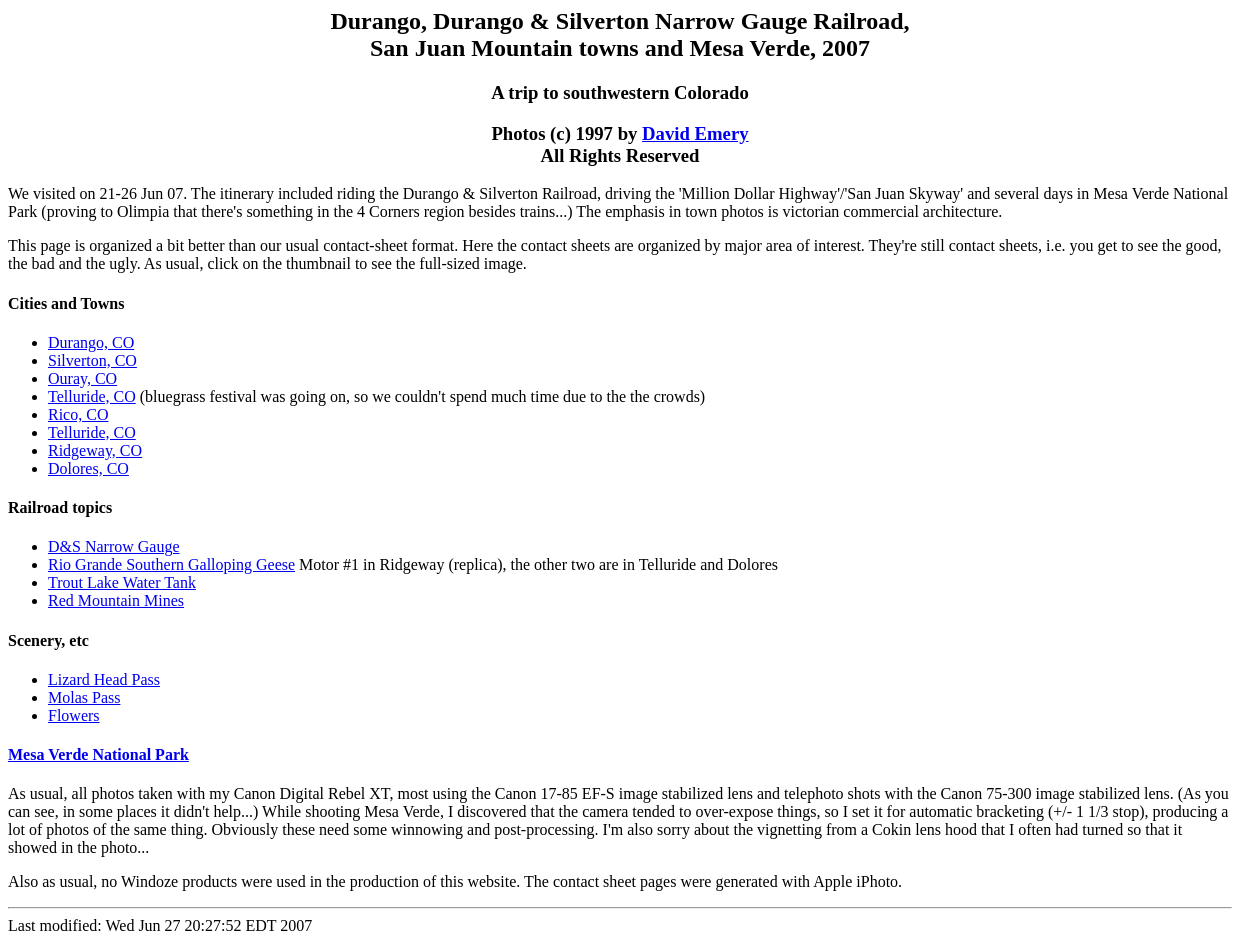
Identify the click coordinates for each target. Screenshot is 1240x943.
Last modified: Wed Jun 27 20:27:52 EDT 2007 (620, 859)
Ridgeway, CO (95, 450)
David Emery (695, 133)
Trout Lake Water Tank (122, 582)
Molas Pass (84, 697)
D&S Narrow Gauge (114, 546)
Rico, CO (78, 414)
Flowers (74, 715)
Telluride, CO (92, 396)
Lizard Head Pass (104, 679)
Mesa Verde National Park (98, 754)
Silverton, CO (92, 360)
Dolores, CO (88, 468)
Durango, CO (91, 342)
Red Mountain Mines (116, 600)
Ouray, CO (82, 378)
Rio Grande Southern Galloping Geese (171, 564)
